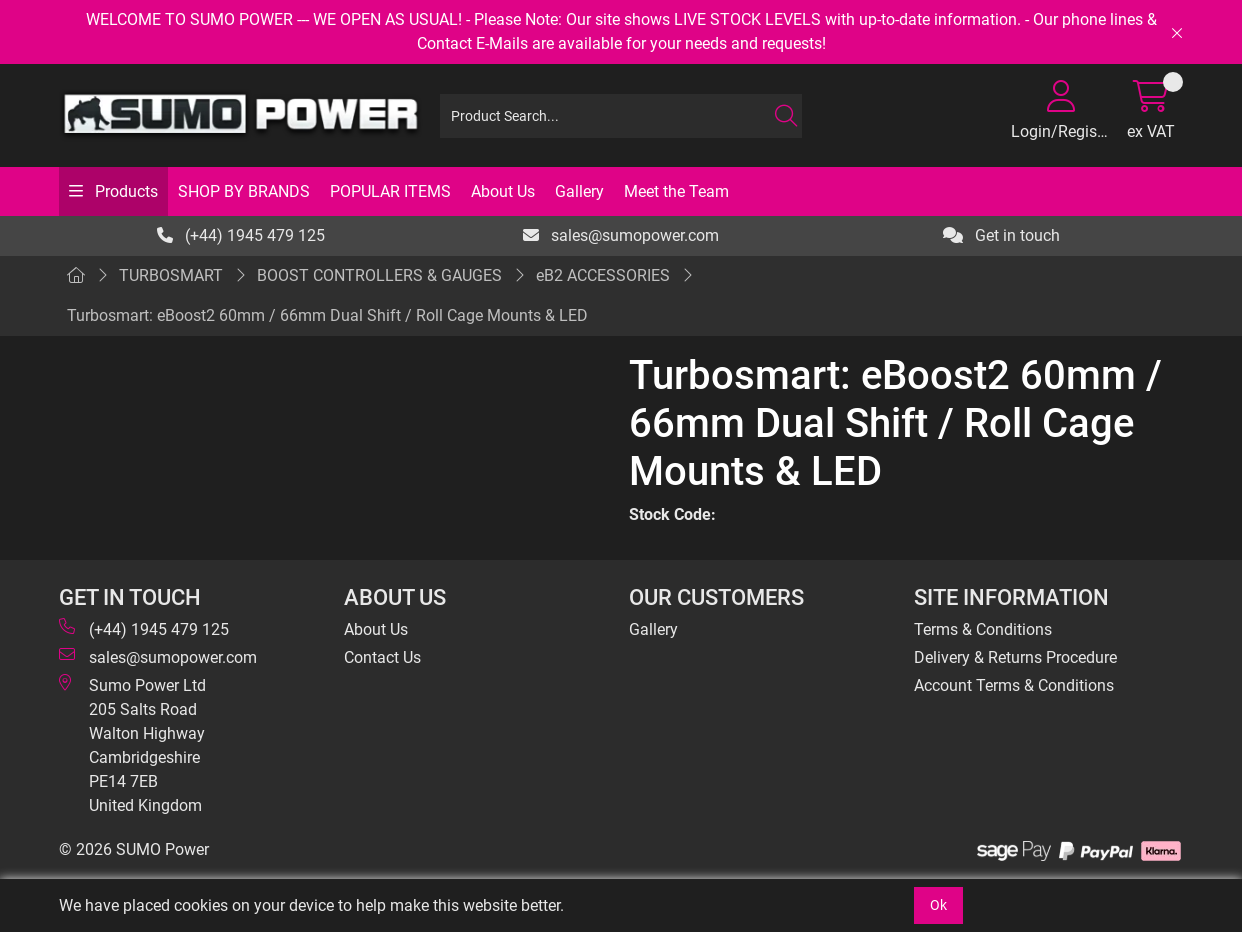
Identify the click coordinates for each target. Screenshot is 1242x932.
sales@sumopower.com (621, 235)
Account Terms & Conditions (1014, 685)
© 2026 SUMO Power (134, 849)
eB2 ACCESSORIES (603, 275)
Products (124, 191)
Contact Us (382, 657)
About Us (503, 191)
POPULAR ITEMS (390, 191)
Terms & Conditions (983, 629)
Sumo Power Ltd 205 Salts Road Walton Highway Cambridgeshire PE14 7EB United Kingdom (132, 744)
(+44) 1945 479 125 (241, 235)
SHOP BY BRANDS (244, 191)
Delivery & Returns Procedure (1015, 657)
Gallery (579, 191)
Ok (938, 905)
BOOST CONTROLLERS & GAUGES (379, 275)
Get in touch (1001, 235)
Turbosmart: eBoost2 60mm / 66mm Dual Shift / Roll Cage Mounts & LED (327, 315)
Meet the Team (676, 191)
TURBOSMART (171, 275)
